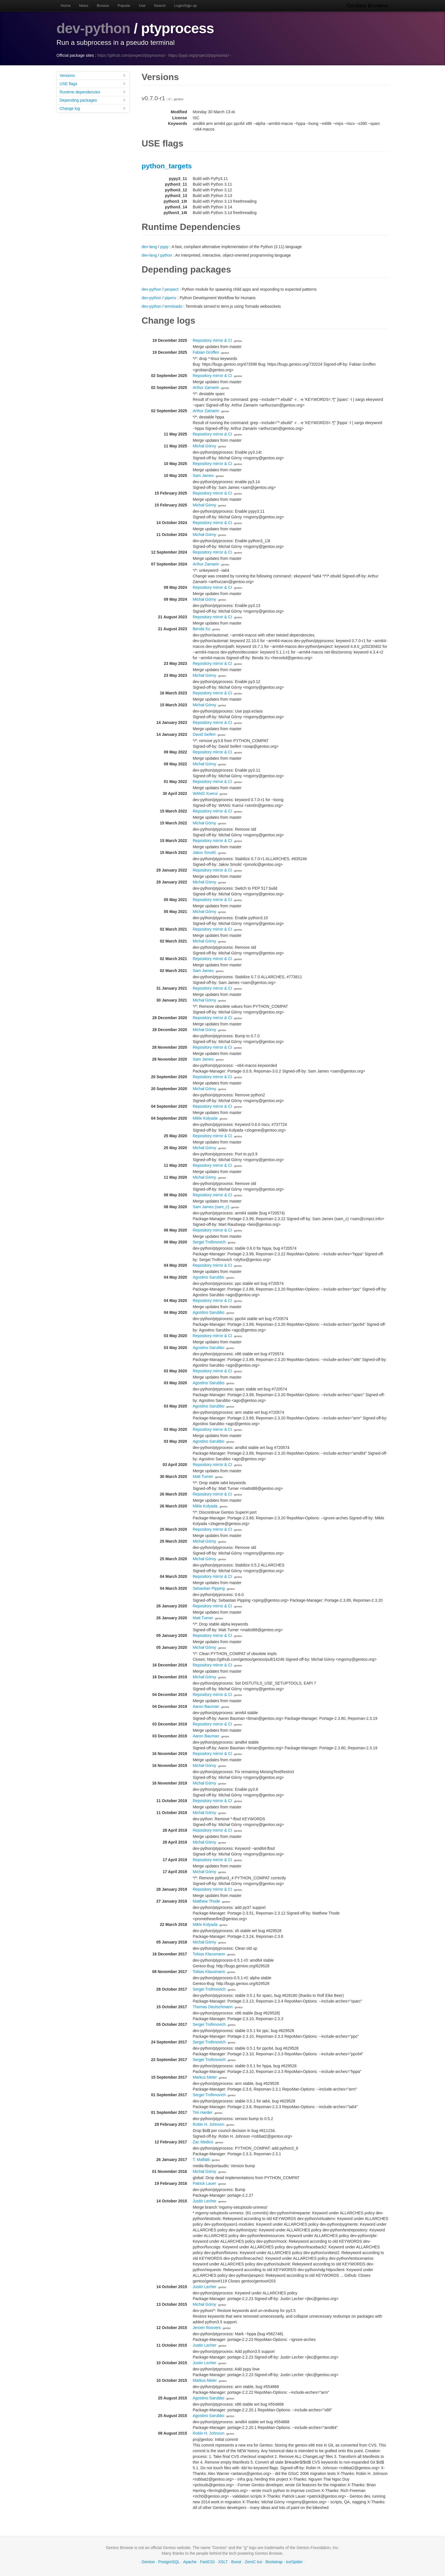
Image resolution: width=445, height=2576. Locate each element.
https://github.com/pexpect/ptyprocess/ (131, 55)
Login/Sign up (185, 5)
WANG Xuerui (205, 793)
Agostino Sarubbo (208, 1277)
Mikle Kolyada (205, 1118)
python (166, 255)
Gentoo (148, 2562)
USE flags (93, 83)
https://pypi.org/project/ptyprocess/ (198, 55)
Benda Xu (201, 629)
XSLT (223, 2562)
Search (160, 5)
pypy (164, 246)
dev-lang (149, 246)
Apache (189, 2562)
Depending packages (93, 100)
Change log (93, 108)
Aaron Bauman (206, 1706)
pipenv (170, 298)
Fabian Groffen (206, 352)
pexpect (172, 289)
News (84, 5)
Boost (236, 2562)
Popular (124, 5)
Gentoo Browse (368, 6)
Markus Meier (205, 2077)
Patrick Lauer (204, 2183)
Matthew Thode (206, 1901)
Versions (93, 75)
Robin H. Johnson (208, 2124)
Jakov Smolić (204, 852)
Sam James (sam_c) (211, 1207)
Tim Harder (203, 2112)
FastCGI (207, 2562)
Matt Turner (203, 1476)
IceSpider (294, 2562)
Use (142, 5)
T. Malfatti (201, 2159)
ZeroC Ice (253, 2562)
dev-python (93, 28)
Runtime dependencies (93, 91)
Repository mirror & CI (212, 340)
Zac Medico (203, 2142)
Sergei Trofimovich (209, 1242)
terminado (173, 306)
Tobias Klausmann (209, 1954)
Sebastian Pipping (209, 1588)
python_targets (167, 166)
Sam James (203, 475)
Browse (103, 5)
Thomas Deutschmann (213, 2007)
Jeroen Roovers (207, 2327)
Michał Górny (204, 446)
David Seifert (204, 734)
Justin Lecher (204, 2201)
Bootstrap (274, 2562)
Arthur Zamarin (206, 387)
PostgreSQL (169, 2562)
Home (66, 5)
